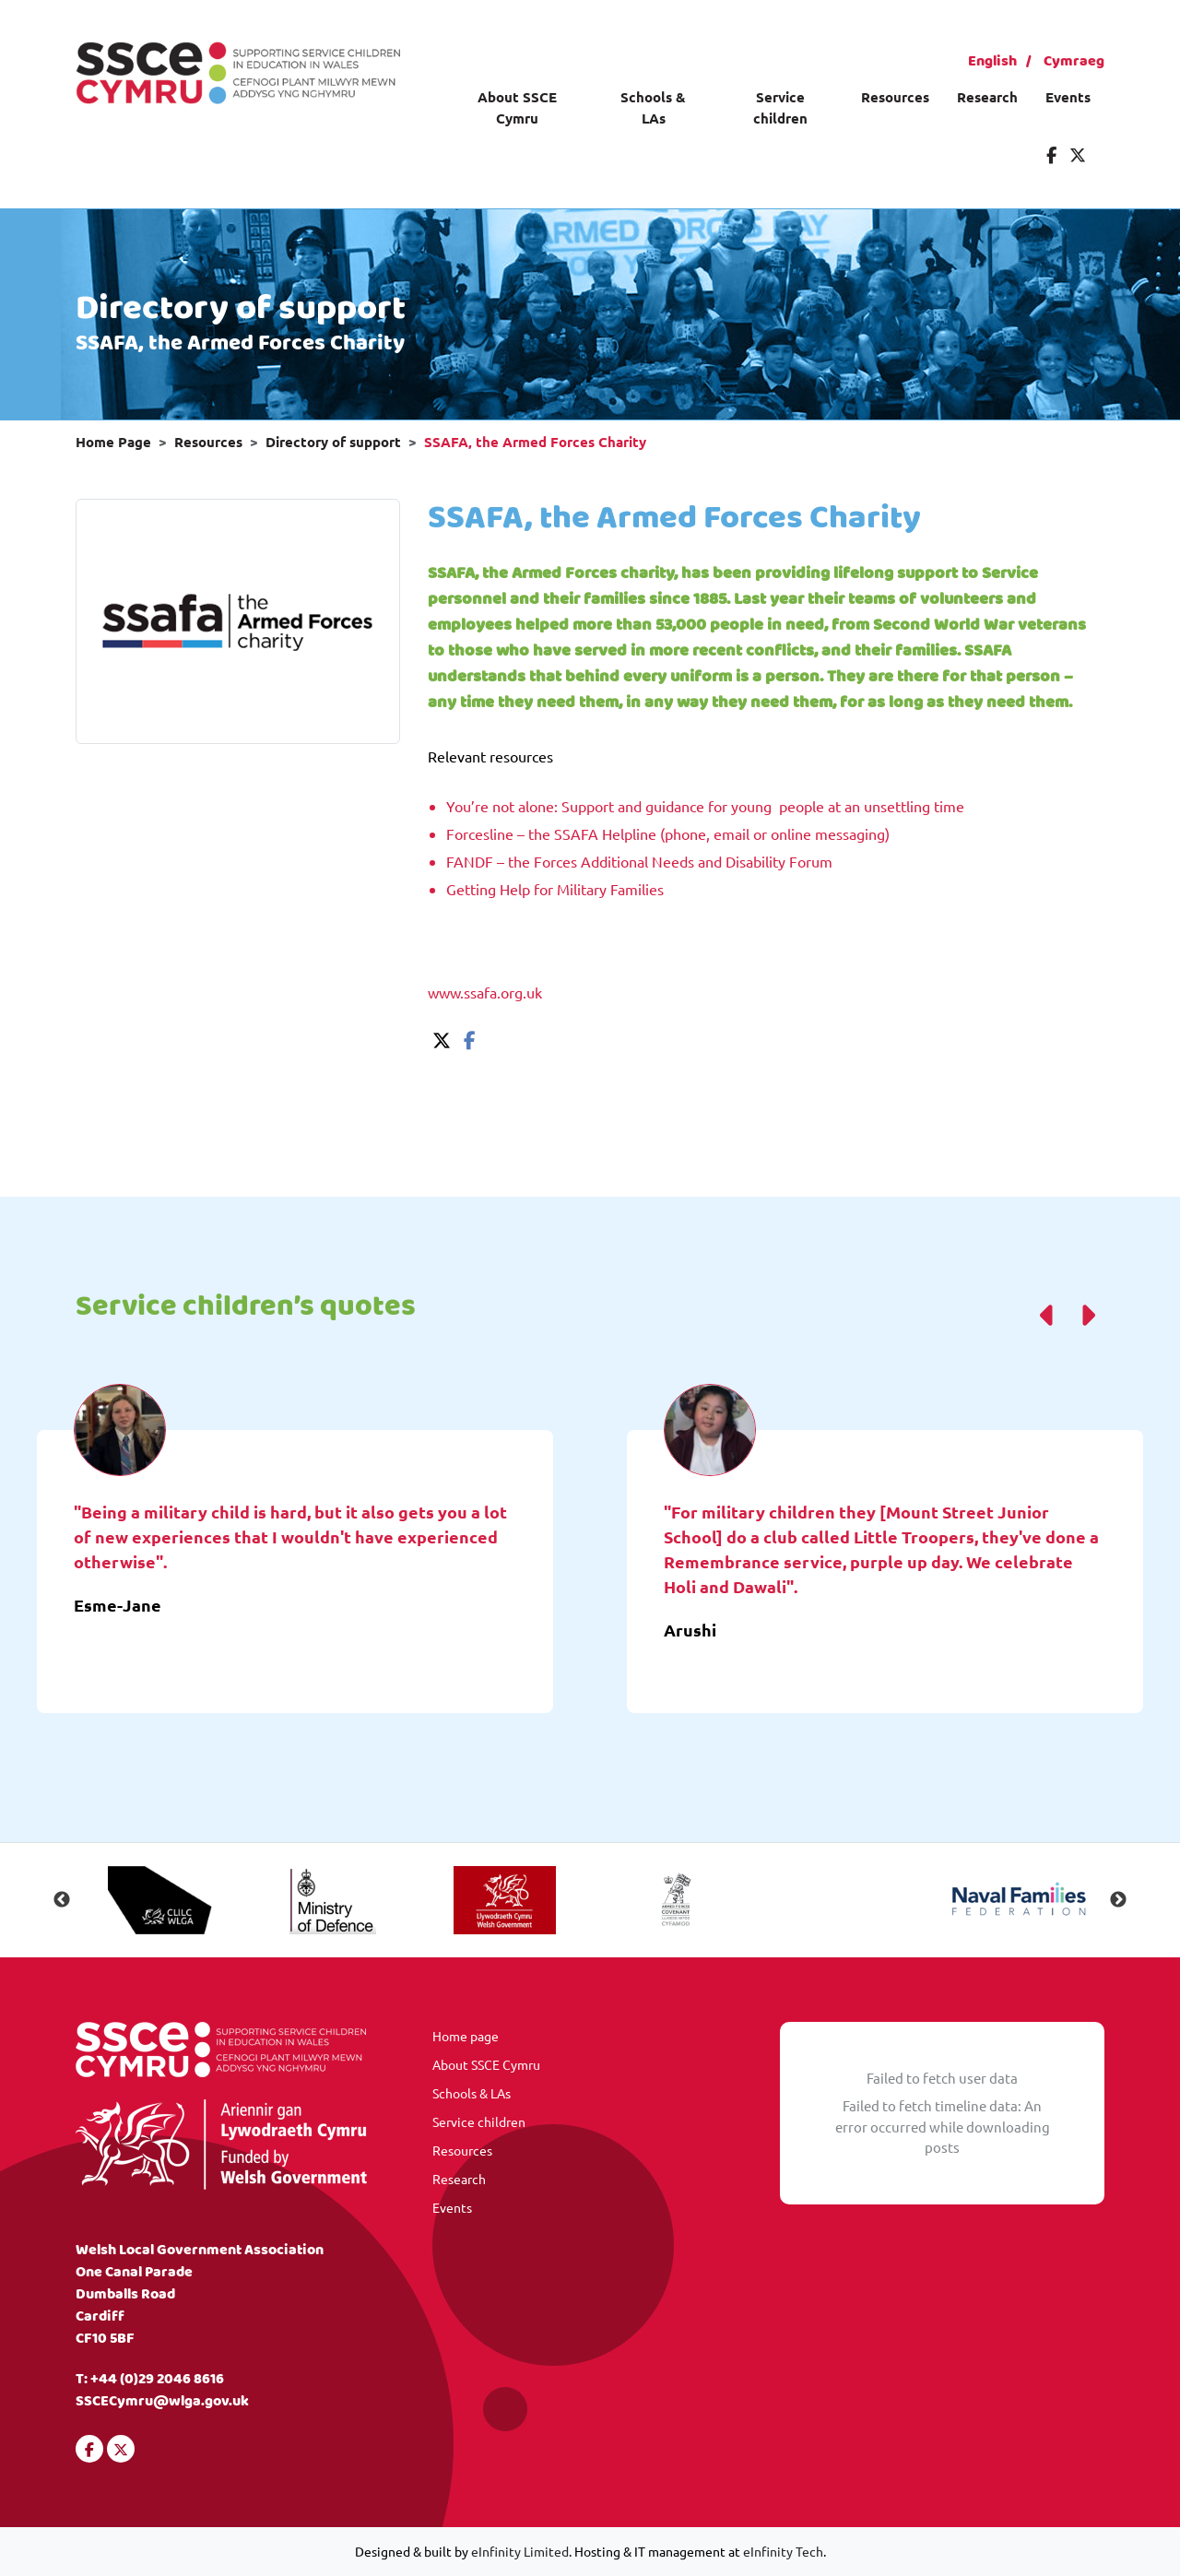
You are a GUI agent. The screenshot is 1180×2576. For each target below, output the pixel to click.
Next (1118, 1900)
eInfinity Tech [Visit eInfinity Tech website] (783, 2551)
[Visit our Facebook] (1051, 154)
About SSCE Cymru (517, 107)
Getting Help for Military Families (555, 889)
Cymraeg (1074, 61)
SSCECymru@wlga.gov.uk (162, 2401)
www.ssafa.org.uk (485, 992)
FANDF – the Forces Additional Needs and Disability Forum (639, 861)
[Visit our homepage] (238, 70)
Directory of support (333, 441)
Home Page (113, 441)
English (992, 61)
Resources (895, 97)
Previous (62, 1900)
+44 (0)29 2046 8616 (157, 2379)
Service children (780, 107)
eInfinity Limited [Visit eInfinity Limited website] (520, 2551)
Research (987, 97)
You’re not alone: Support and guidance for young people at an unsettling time (705, 806)
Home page (465, 2035)
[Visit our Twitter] (1078, 154)
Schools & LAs (653, 107)
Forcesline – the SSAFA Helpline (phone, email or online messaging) (668, 833)
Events (1068, 97)
